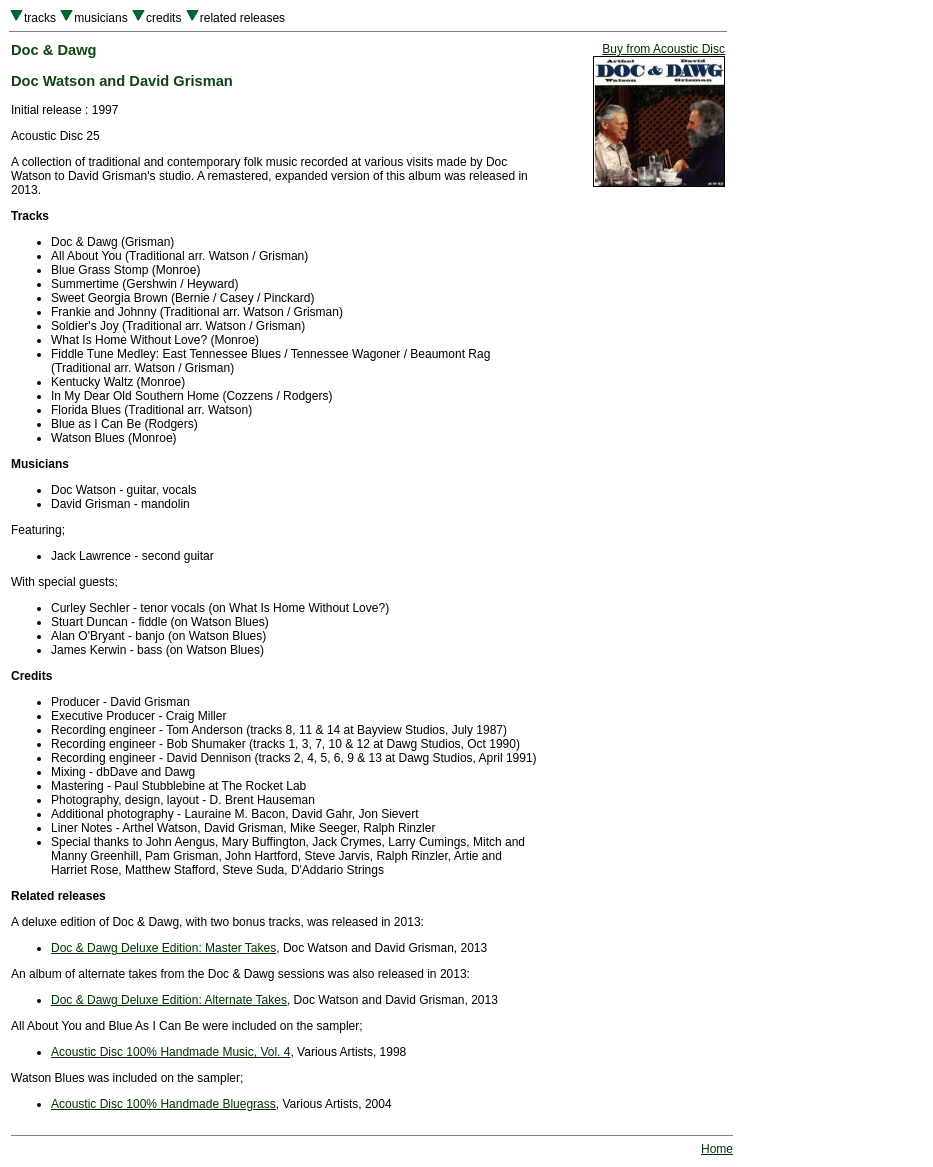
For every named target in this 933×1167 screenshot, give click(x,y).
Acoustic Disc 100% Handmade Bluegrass (163, 1104)
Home (717, 1149)
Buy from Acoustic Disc (663, 49)
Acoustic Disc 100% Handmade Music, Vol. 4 (170, 1052)
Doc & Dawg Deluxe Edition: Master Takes (163, 948)
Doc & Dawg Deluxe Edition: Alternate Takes (169, 1000)
